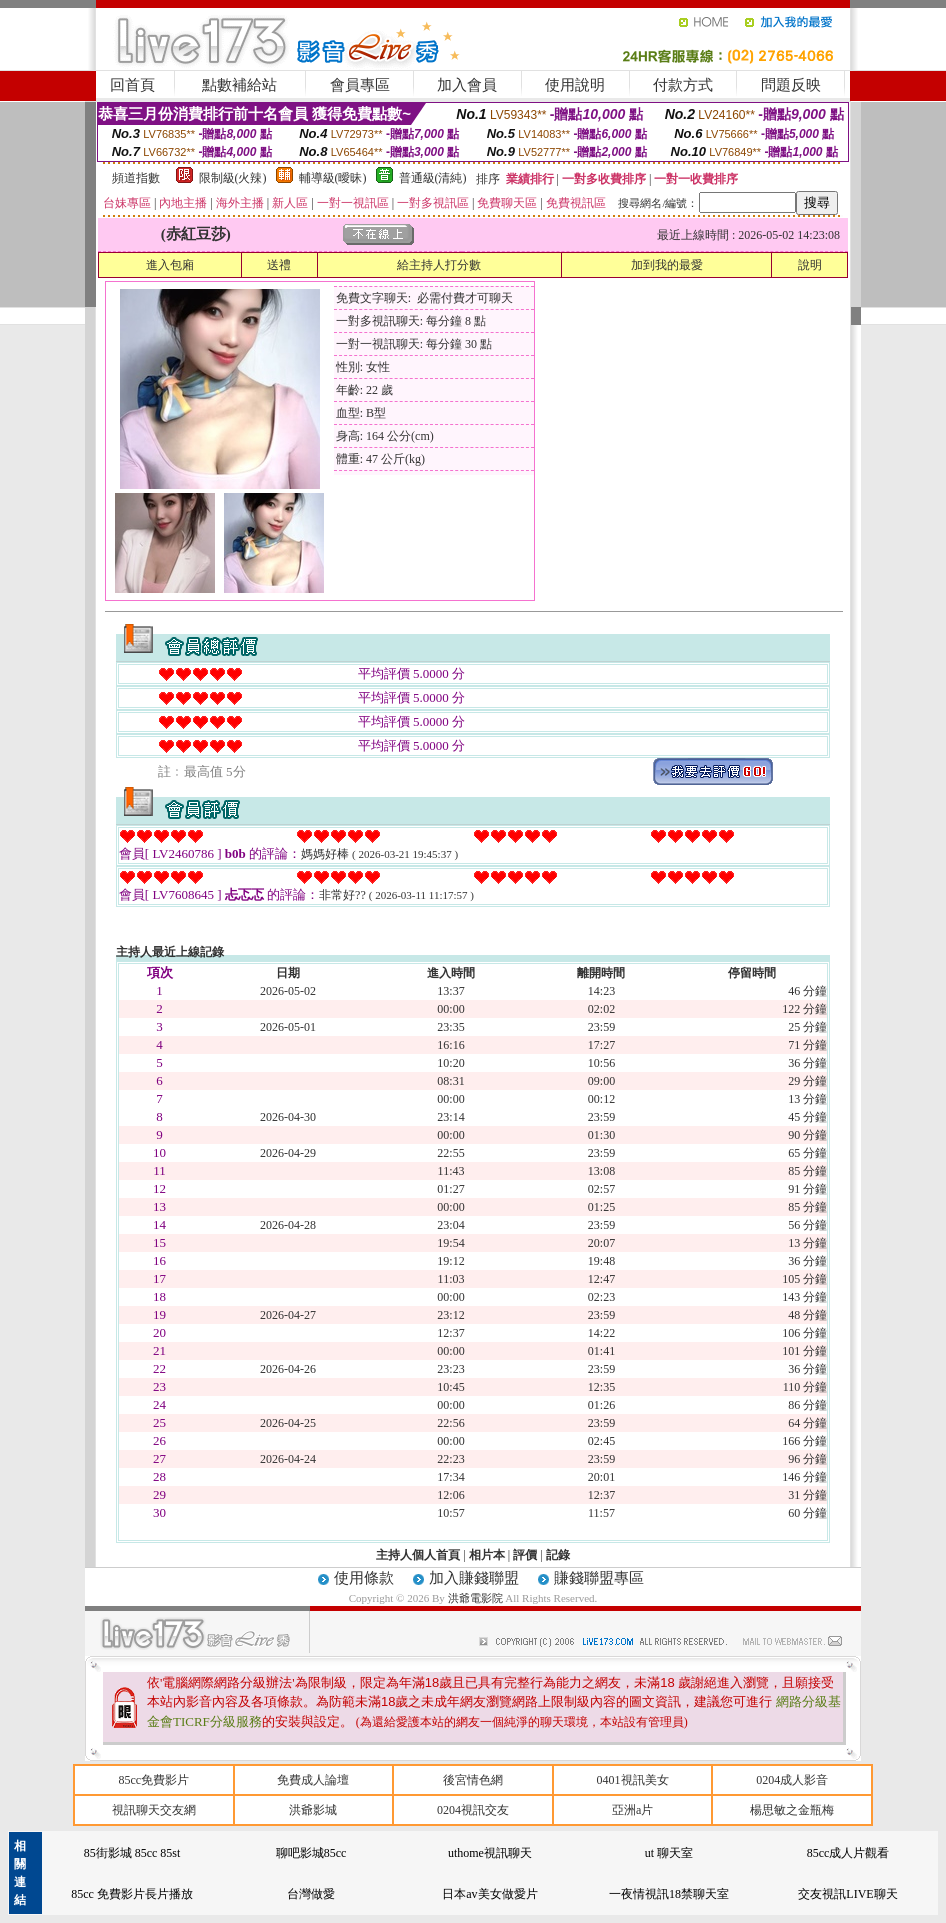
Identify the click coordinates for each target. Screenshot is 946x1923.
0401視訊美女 (633, 1780)
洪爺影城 (313, 1810)
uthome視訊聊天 (490, 1853)
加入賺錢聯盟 (474, 1578)
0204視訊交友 (473, 1810)
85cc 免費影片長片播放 (132, 1894)
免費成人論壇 (313, 1780)
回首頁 (132, 85)
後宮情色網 (473, 1780)
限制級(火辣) (233, 178)
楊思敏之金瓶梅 (792, 1810)
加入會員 (467, 85)
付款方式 (683, 85)
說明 (810, 265)
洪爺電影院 (477, 1598)
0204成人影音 (792, 1780)
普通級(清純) (433, 178)
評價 (525, 1555)
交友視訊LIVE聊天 (847, 1894)
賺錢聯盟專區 (599, 1578)
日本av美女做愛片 (489, 1894)
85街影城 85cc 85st (132, 1853)
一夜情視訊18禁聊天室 (669, 1894)
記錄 (558, 1555)
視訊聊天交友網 (154, 1810)
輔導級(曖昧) (333, 178)
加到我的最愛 (667, 265)
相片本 (487, 1555)
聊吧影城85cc (311, 1853)
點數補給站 (239, 85)
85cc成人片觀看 (848, 1853)
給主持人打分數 (439, 265)
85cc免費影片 (153, 1780)
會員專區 (360, 85)
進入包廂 (170, 265)
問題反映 (791, 85)
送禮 (279, 265)
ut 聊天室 (669, 1853)
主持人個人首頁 (418, 1555)
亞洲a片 (632, 1810)
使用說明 (575, 85)
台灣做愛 (311, 1894)
